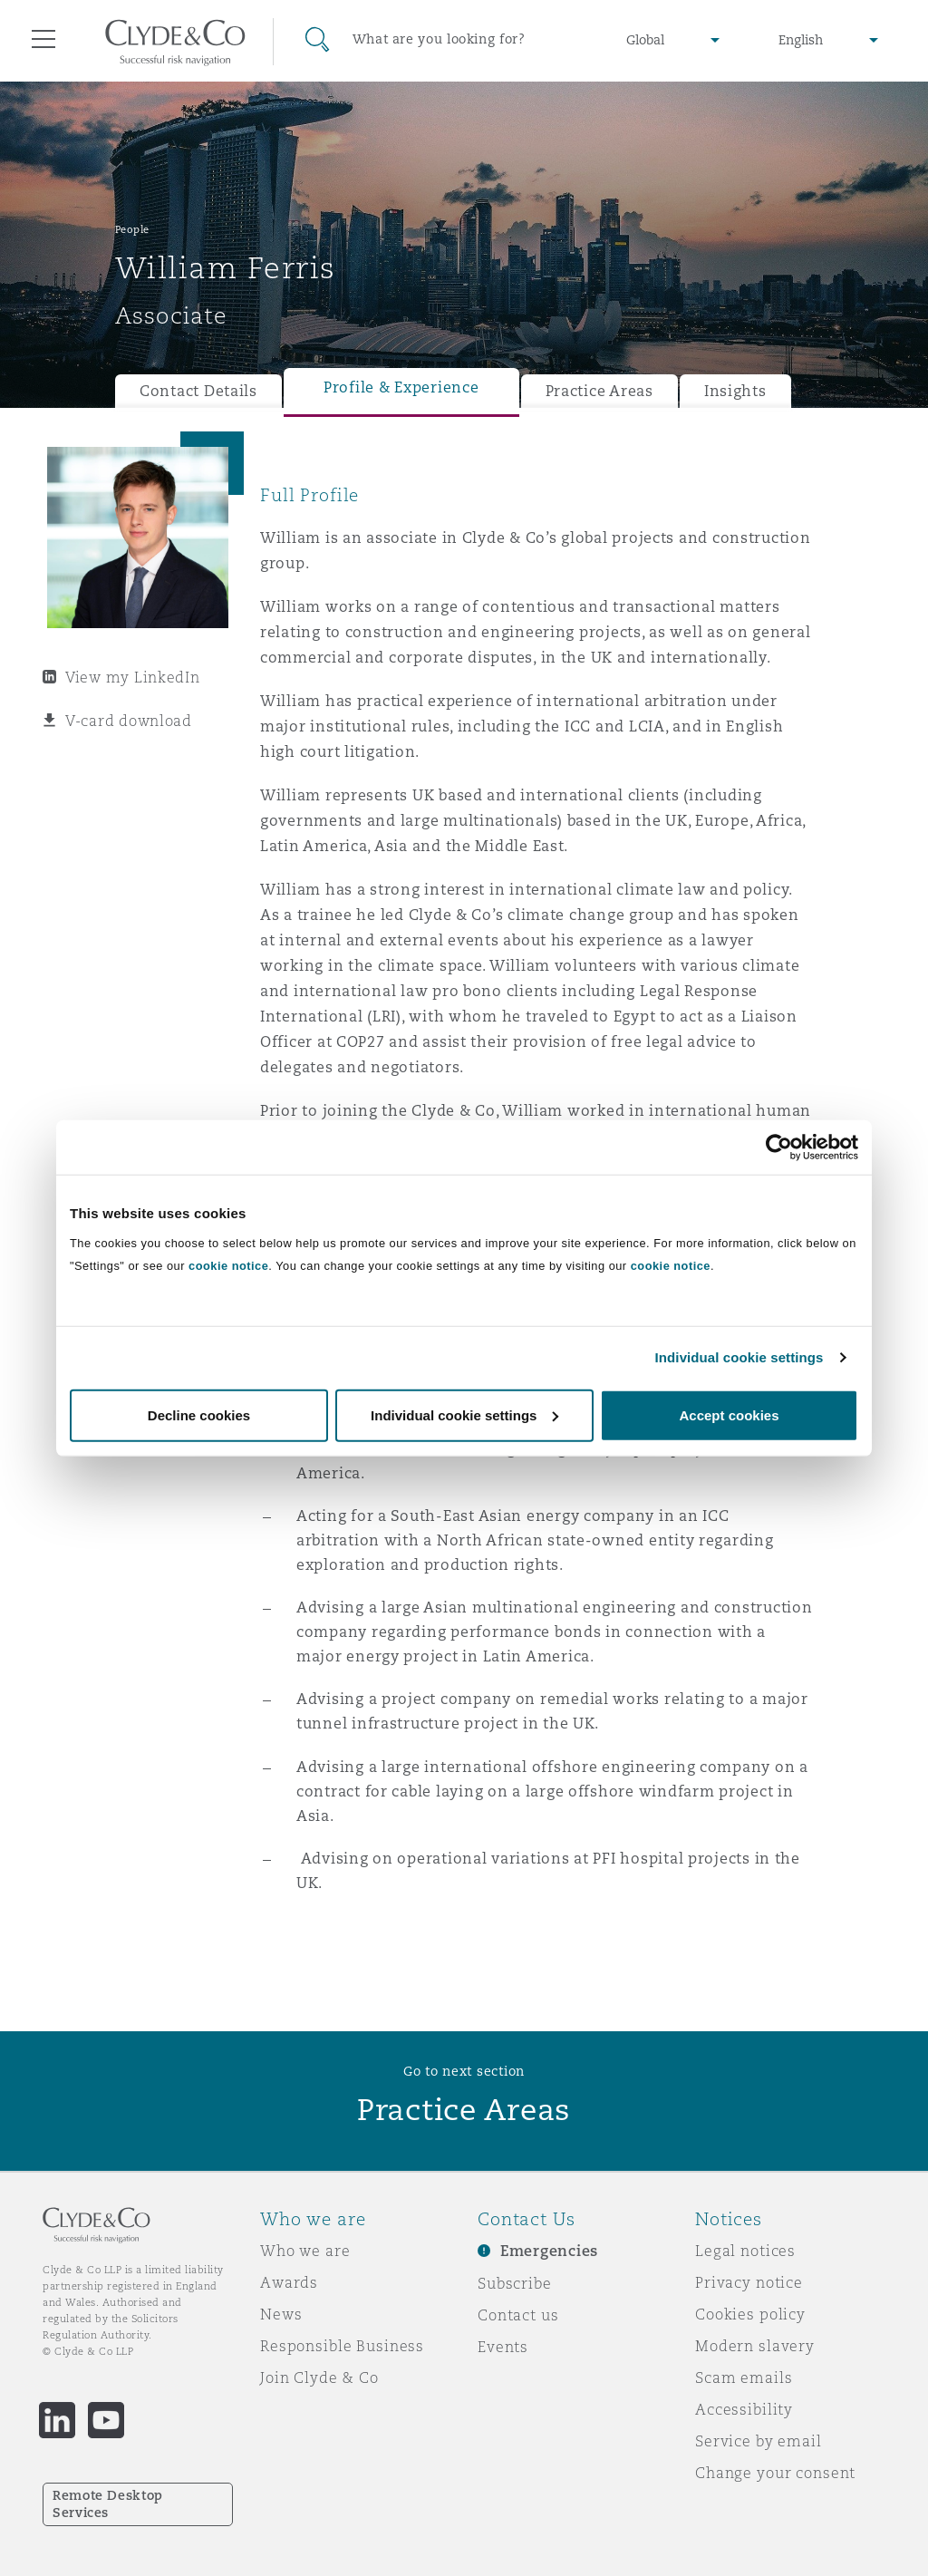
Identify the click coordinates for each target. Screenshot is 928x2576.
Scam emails (743, 2377)
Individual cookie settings (739, 1357)
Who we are (305, 2251)
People (132, 229)
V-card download (128, 721)
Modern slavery (755, 2346)
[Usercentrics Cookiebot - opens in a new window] (779, 1147)
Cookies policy (750, 2314)
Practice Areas (599, 391)
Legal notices (745, 2251)
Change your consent (775, 2473)
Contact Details (198, 391)
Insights (735, 391)
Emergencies (549, 2251)
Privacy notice (749, 2282)
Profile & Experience (401, 387)
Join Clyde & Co (319, 2377)
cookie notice (228, 1265)
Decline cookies (199, 1414)
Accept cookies (728, 1414)
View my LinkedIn (132, 677)
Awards (289, 2282)
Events (503, 2347)
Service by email (758, 2441)
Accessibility (744, 2409)
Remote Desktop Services (108, 2504)
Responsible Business (342, 2346)
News (281, 2314)
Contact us (518, 2315)
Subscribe (515, 2283)
